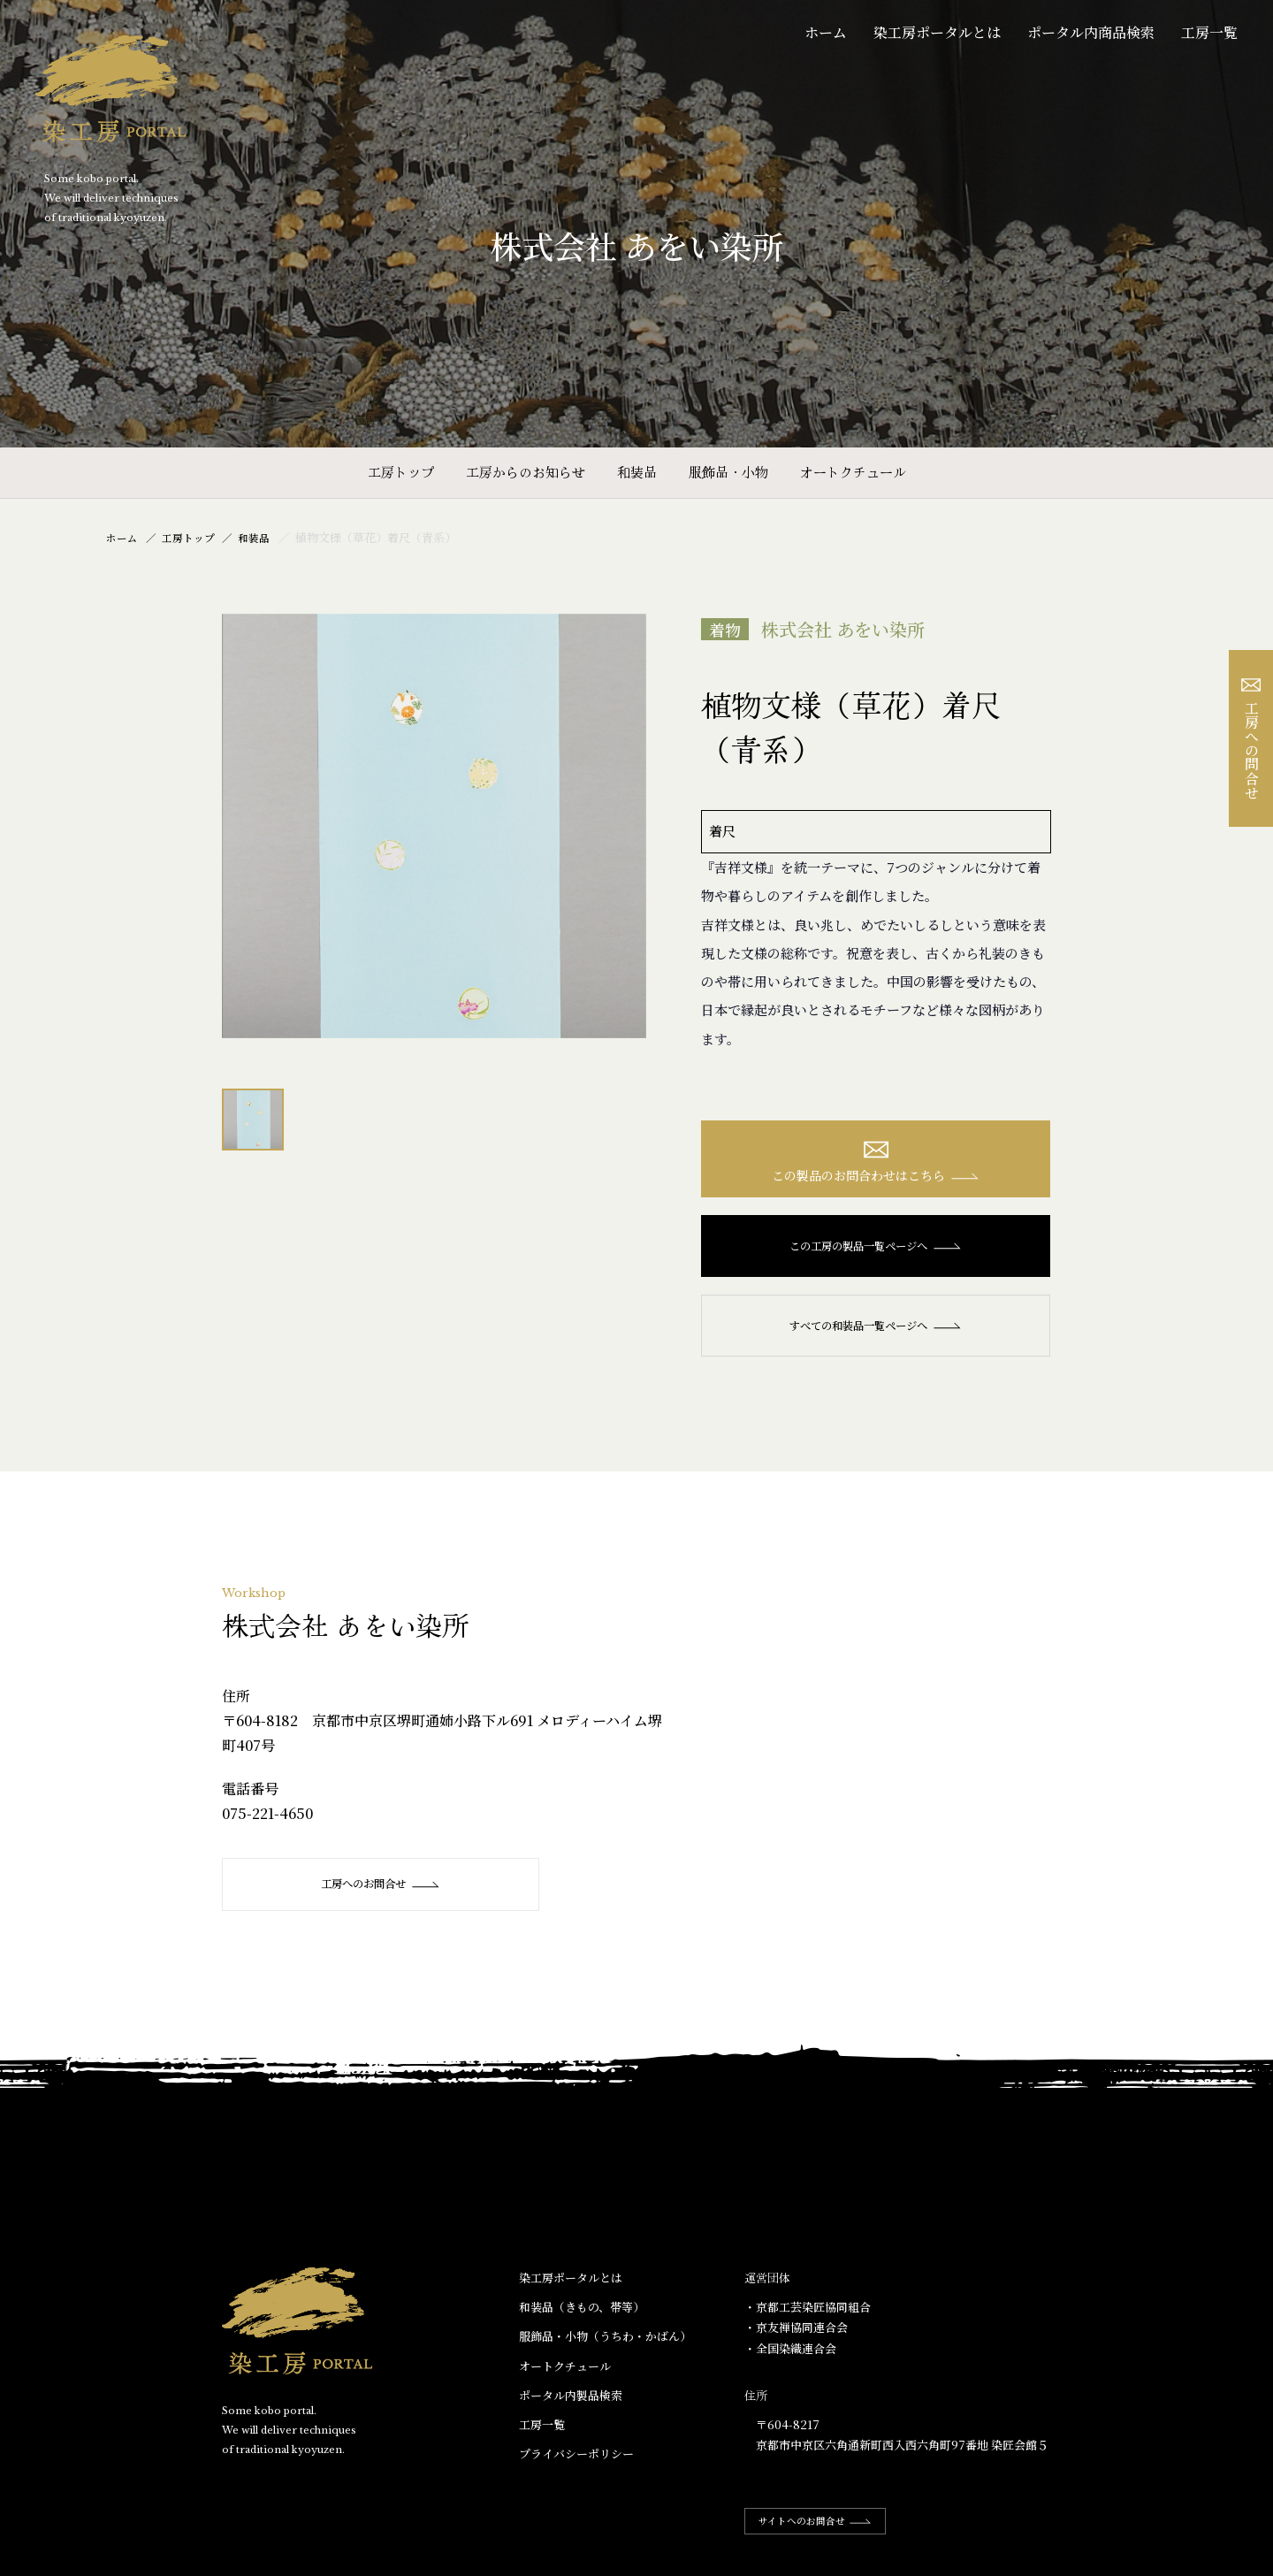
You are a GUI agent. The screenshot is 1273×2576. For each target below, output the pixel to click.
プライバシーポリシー (576, 2458)
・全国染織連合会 (790, 2353)
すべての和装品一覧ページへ (875, 1331)
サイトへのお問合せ (824, 2526)
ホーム (825, 32)
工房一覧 (1209, 32)
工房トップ (401, 471)
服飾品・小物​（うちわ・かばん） (605, 2342)
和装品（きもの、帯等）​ (581, 2313)
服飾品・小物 (728, 471)
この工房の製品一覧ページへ (875, 1251)
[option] (434, 826)
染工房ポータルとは (937, 32)
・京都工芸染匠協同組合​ (807, 2313)
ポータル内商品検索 (1091, 32)
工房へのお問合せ (372, 1889)
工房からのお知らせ (525, 471)
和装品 (637, 471)
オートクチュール (853, 471)
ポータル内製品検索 (570, 2400)
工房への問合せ (1251, 738)
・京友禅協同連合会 (796, 2333)
